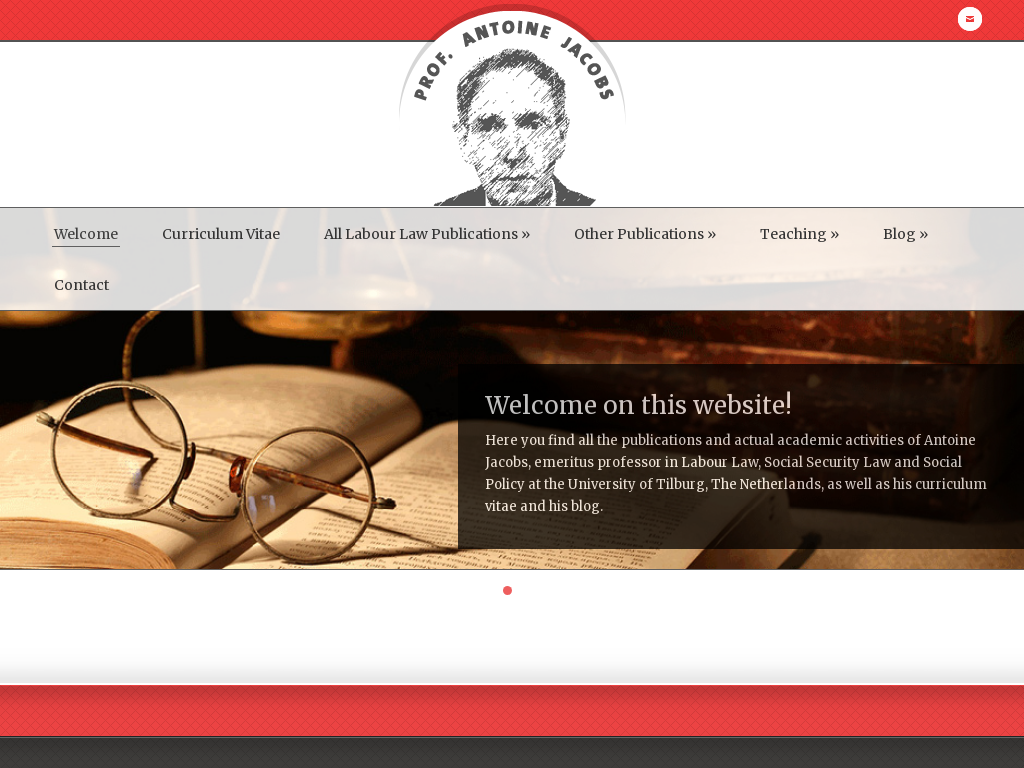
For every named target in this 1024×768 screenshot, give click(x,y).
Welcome (86, 234)
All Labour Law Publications (427, 234)
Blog (905, 234)
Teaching (799, 234)
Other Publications (645, 234)
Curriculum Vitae (221, 234)
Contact (81, 285)
